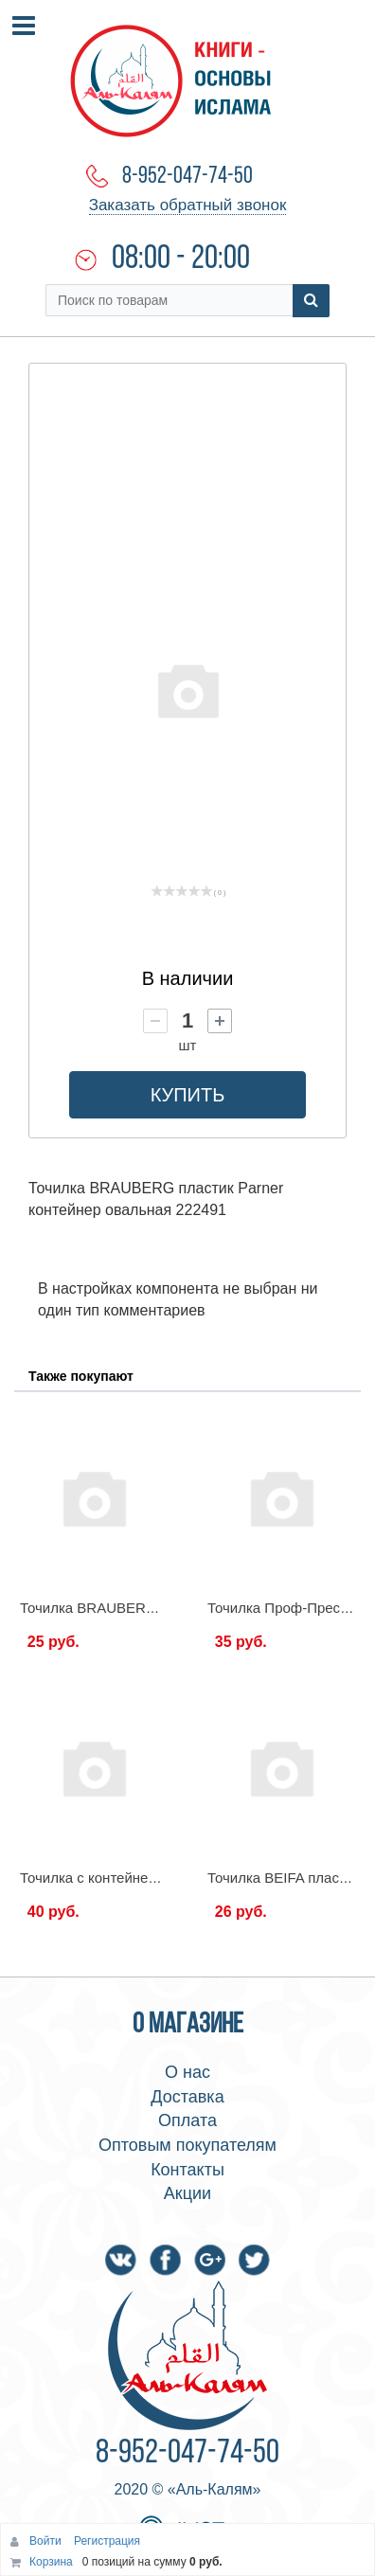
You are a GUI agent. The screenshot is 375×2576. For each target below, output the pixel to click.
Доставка (187, 2096)
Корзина (51, 2561)
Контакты (187, 2169)
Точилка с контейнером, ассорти (127, 1877)
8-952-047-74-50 (187, 176)
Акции (187, 2193)
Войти (46, 2541)
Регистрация (107, 2541)
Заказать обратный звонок (188, 205)
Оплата (187, 2120)
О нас (187, 2072)
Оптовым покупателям (187, 2145)
